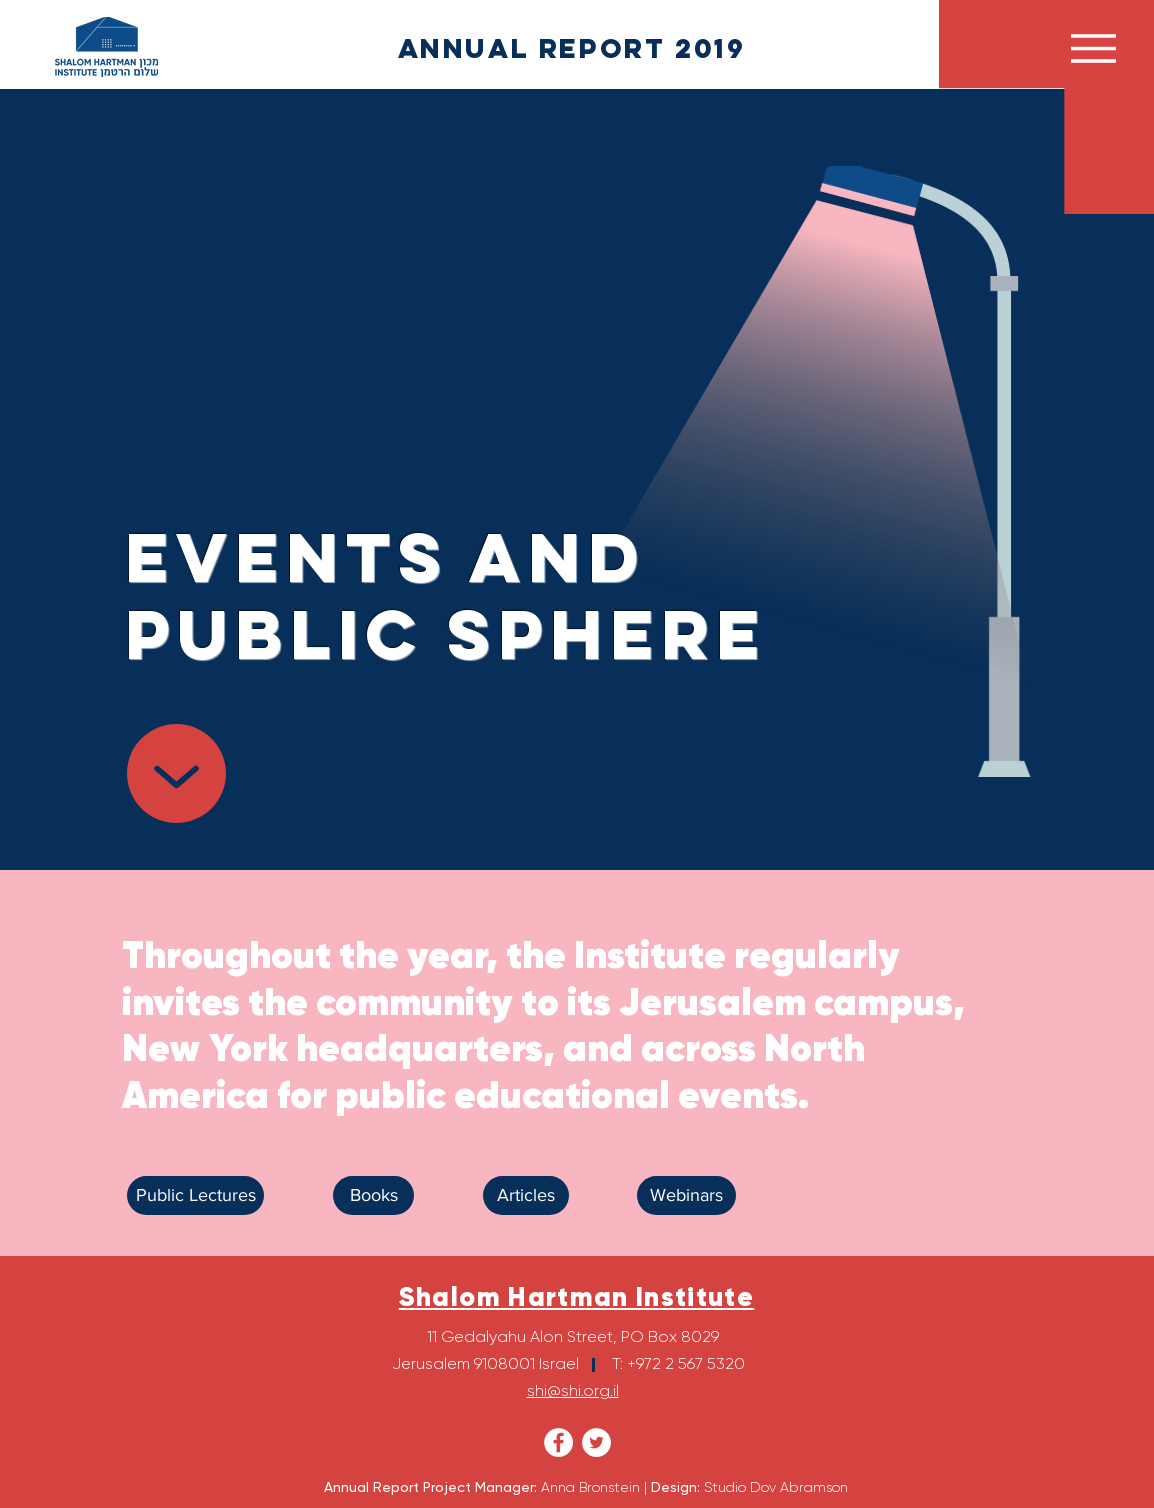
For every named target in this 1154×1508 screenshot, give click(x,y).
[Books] (373, 1195)
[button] (1093, 48)
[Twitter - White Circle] (596, 1442)
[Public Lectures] (195, 1195)
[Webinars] (686, 1195)
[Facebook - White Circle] (558, 1442)
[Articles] (526, 1195)
